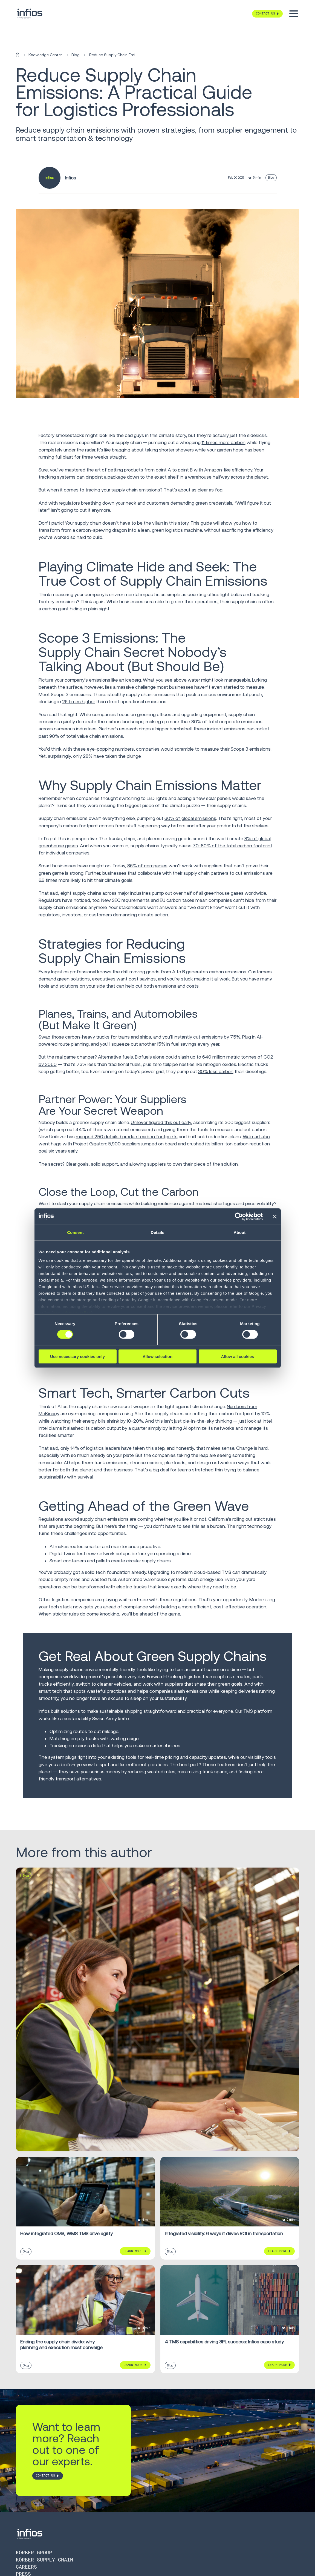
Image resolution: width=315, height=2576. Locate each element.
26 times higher (78, 701)
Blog (75, 55)
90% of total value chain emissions (86, 736)
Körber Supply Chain (44, 2560)
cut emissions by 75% (216, 1037)
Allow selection (157, 1356)
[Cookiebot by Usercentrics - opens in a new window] (239, 1216)
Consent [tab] (75, 1232)
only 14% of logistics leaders (90, 1448)
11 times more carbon (223, 442)
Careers (26, 2567)
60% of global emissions (190, 818)
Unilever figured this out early (161, 1122)
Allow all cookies (237, 1356)
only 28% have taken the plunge (107, 756)
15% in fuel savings (176, 1044)
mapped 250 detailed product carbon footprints (127, 1136)
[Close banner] (275, 1216)
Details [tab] (157, 1232)
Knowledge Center (45, 55)
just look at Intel (255, 1421)
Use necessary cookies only (77, 1356)
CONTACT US (45, 2476)
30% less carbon (215, 1071)
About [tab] (240, 1232)
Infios (70, 178)
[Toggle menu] (293, 13)
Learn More (132, 2251)
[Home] (17, 55)
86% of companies (147, 865)
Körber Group (34, 2553)
